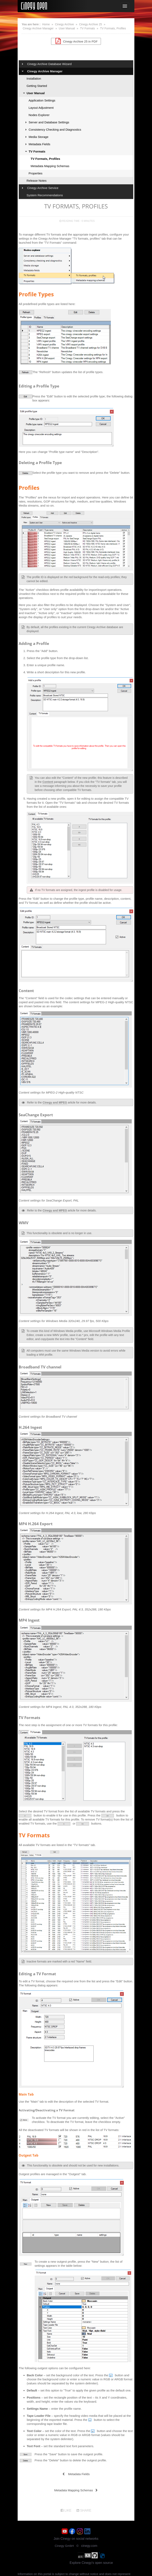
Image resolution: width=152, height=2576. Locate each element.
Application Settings (42, 100)
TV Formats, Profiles (113, 28)
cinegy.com (89, 2545)
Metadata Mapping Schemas (50, 166)
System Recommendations (45, 195)
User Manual (67, 28)
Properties (35, 173)
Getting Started (37, 86)
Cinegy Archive (64, 24)
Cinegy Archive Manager (38, 28)
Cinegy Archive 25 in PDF (76, 41)
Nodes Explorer (39, 115)
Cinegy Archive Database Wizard (49, 64)
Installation (34, 78)
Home (46, 24)
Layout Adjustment (41, 107)
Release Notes (36, 180)
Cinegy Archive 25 (90, 24)
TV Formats (87, 28)
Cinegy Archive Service (42, 188)
